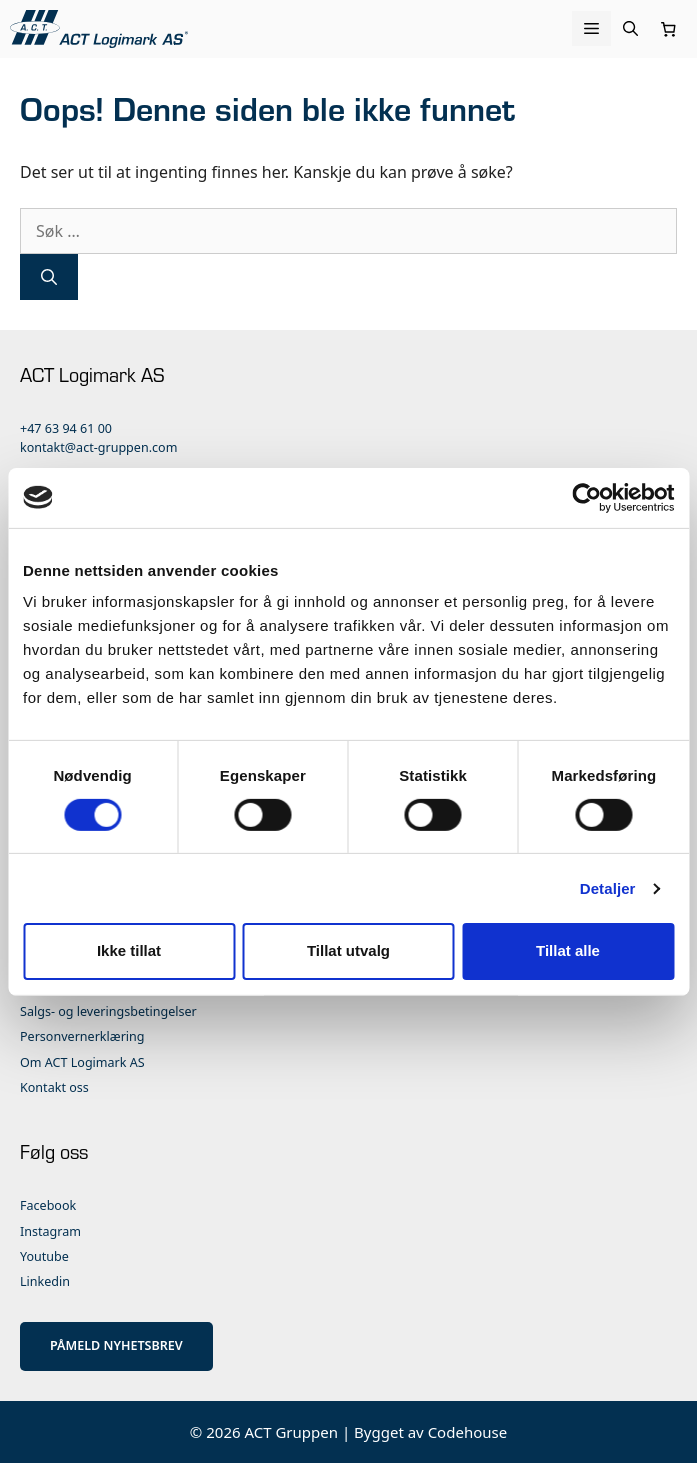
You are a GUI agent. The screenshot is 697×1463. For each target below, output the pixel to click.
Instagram (50, 1231)
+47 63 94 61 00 (66, 428)
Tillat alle (568, 950)
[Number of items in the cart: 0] (669, 29)
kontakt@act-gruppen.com (98, 447)
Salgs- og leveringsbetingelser (108, 1011)
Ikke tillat (129, 950)
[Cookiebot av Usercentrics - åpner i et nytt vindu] (586, 497)
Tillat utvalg (348, 950)
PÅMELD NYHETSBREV (116, 1345)
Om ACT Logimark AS (82, 1062)
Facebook (48, 1205)
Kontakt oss (54, 1087)
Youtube (44, 1256)
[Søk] (49, 277)
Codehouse (468, 1432)
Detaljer (608, 888)
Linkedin (45, 1281)
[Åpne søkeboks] (630, 28)
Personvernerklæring (82, 1036)
